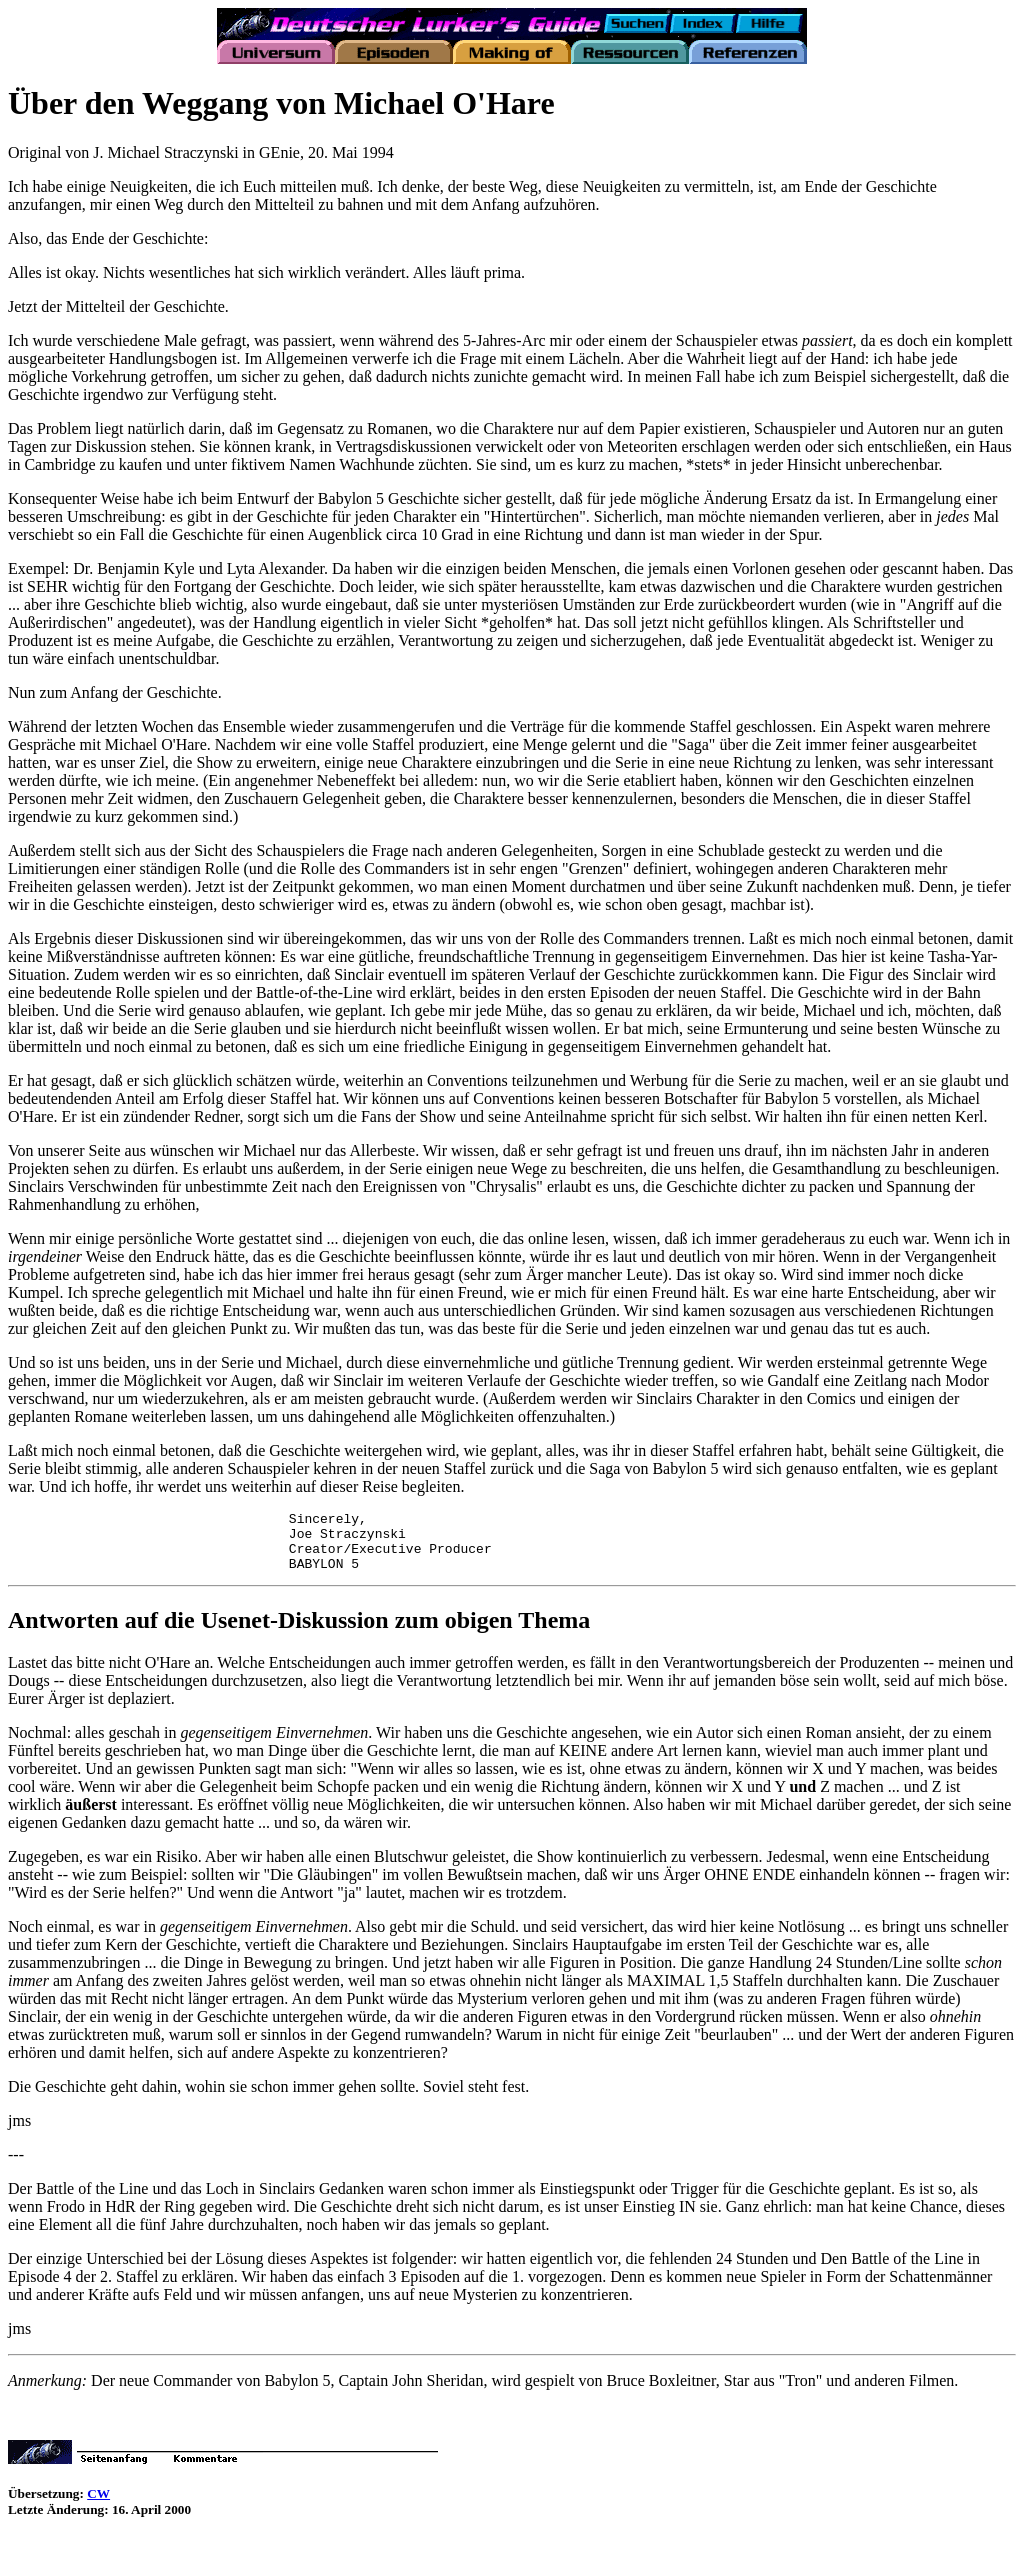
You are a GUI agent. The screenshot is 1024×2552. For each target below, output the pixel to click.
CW (98, 2505)
